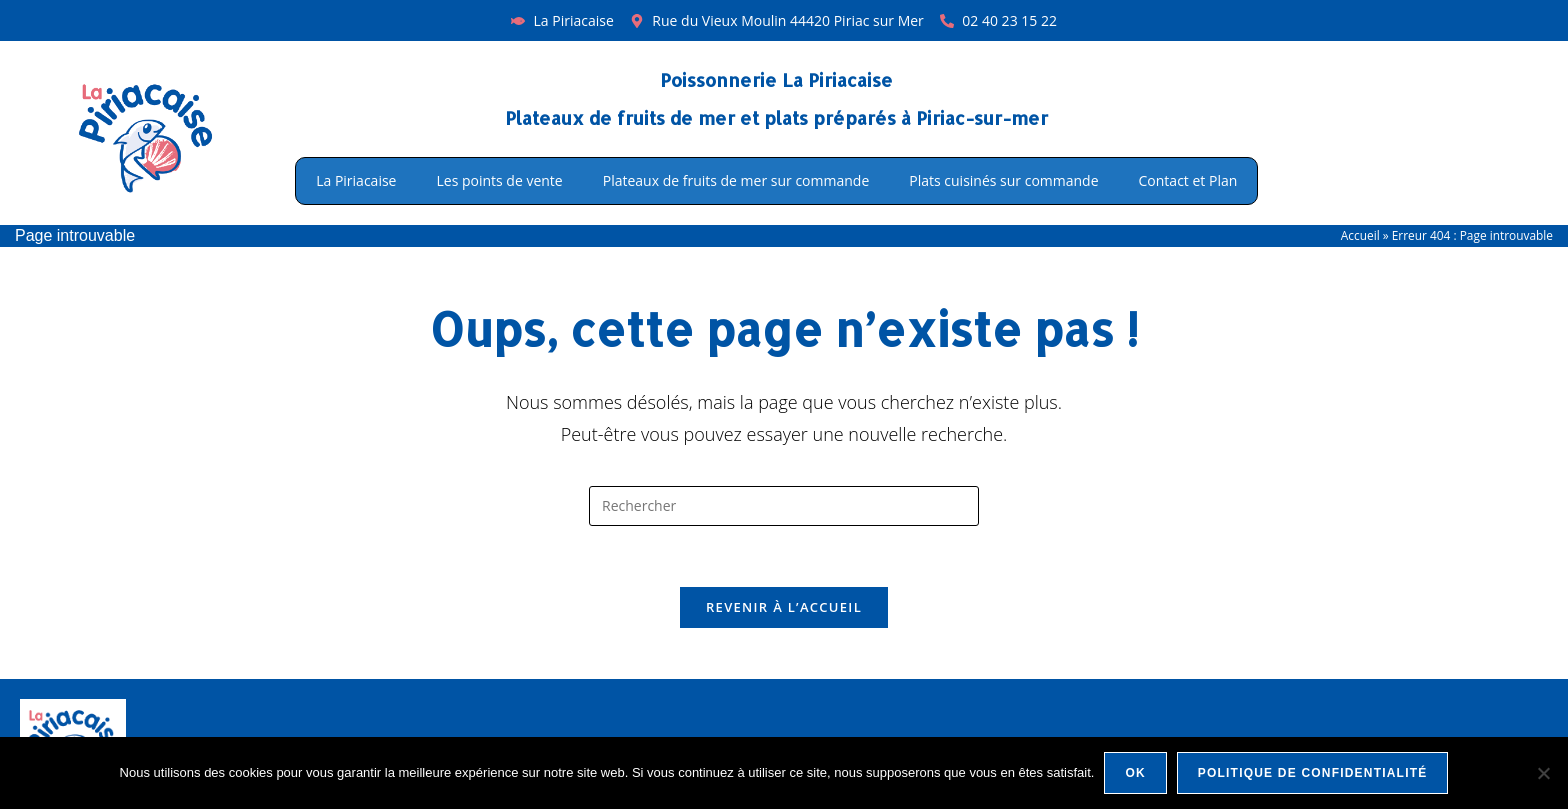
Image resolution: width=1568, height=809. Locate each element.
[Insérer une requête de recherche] (784, 506)
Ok (1135, 773)
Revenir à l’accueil (784, 607)
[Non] (1543, 773)
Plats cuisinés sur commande (1003, 180)
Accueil (1360, 235)
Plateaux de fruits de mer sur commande (736, 180)
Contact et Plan (1188, 180)
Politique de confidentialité (1313, 773)
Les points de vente (499, 180)
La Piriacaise (356, 180)
